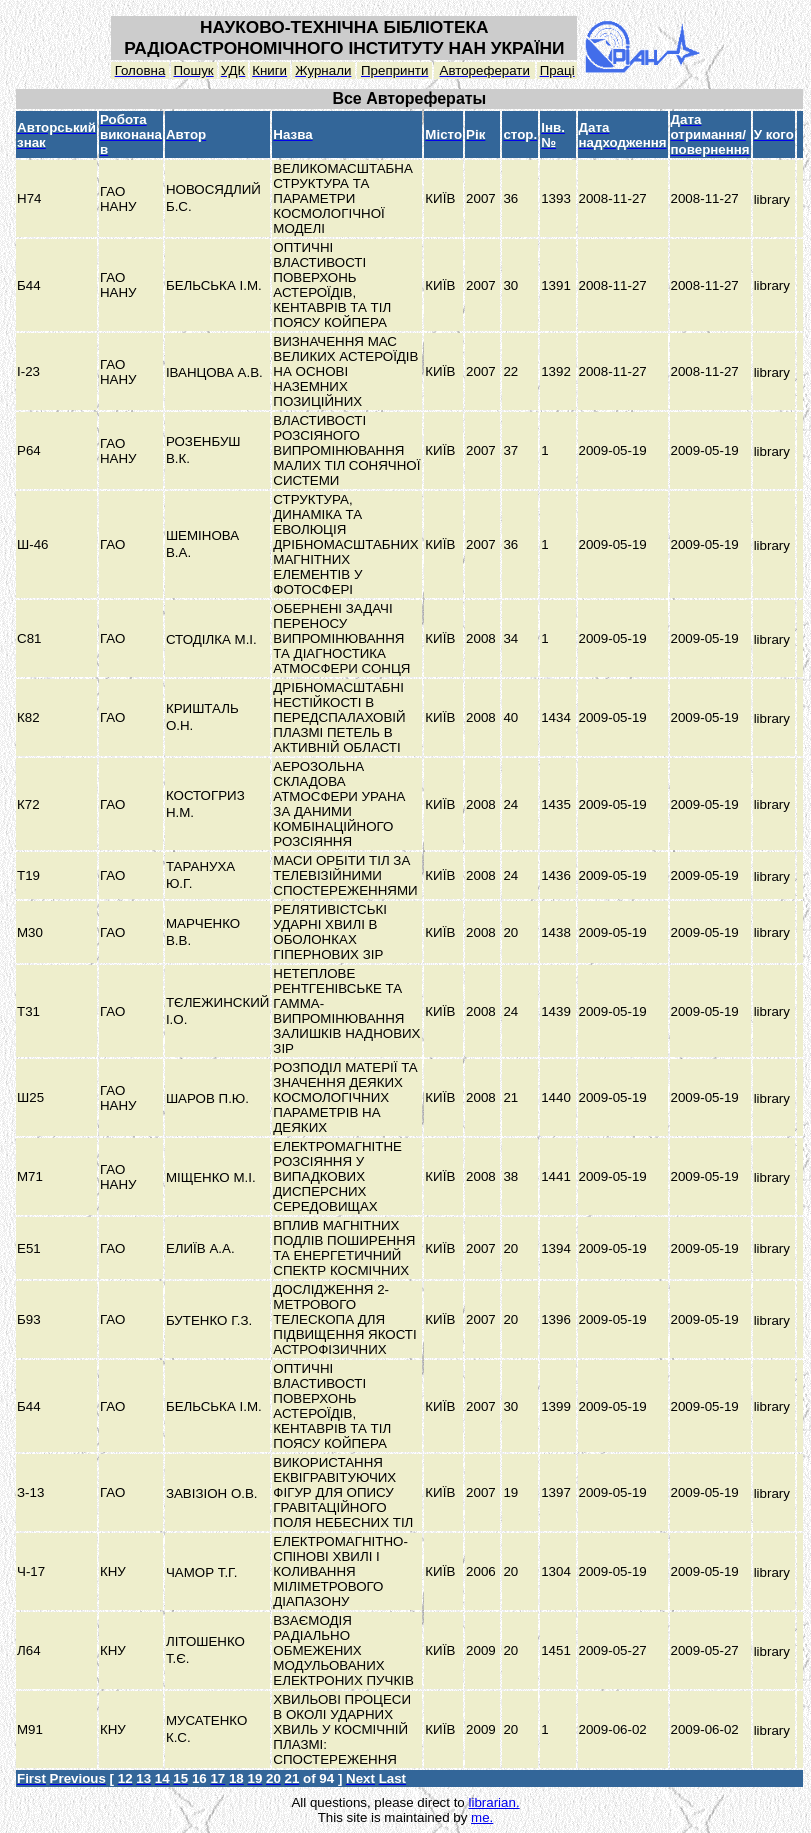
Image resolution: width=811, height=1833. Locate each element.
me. (482, 1817)
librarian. (493, 1802)
